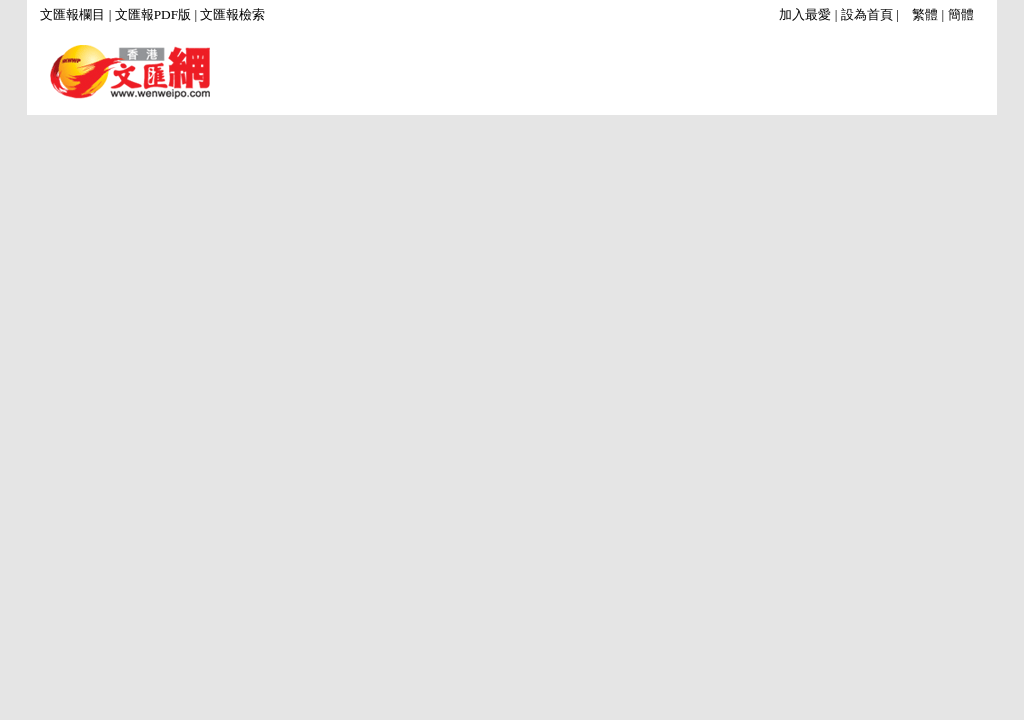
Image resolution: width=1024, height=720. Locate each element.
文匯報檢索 (232, 14)
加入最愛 (805, 14)
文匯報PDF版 (153, 14)
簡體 (961, 14)
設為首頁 (867, 14)
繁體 (925, 14)
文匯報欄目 (72, 14)
